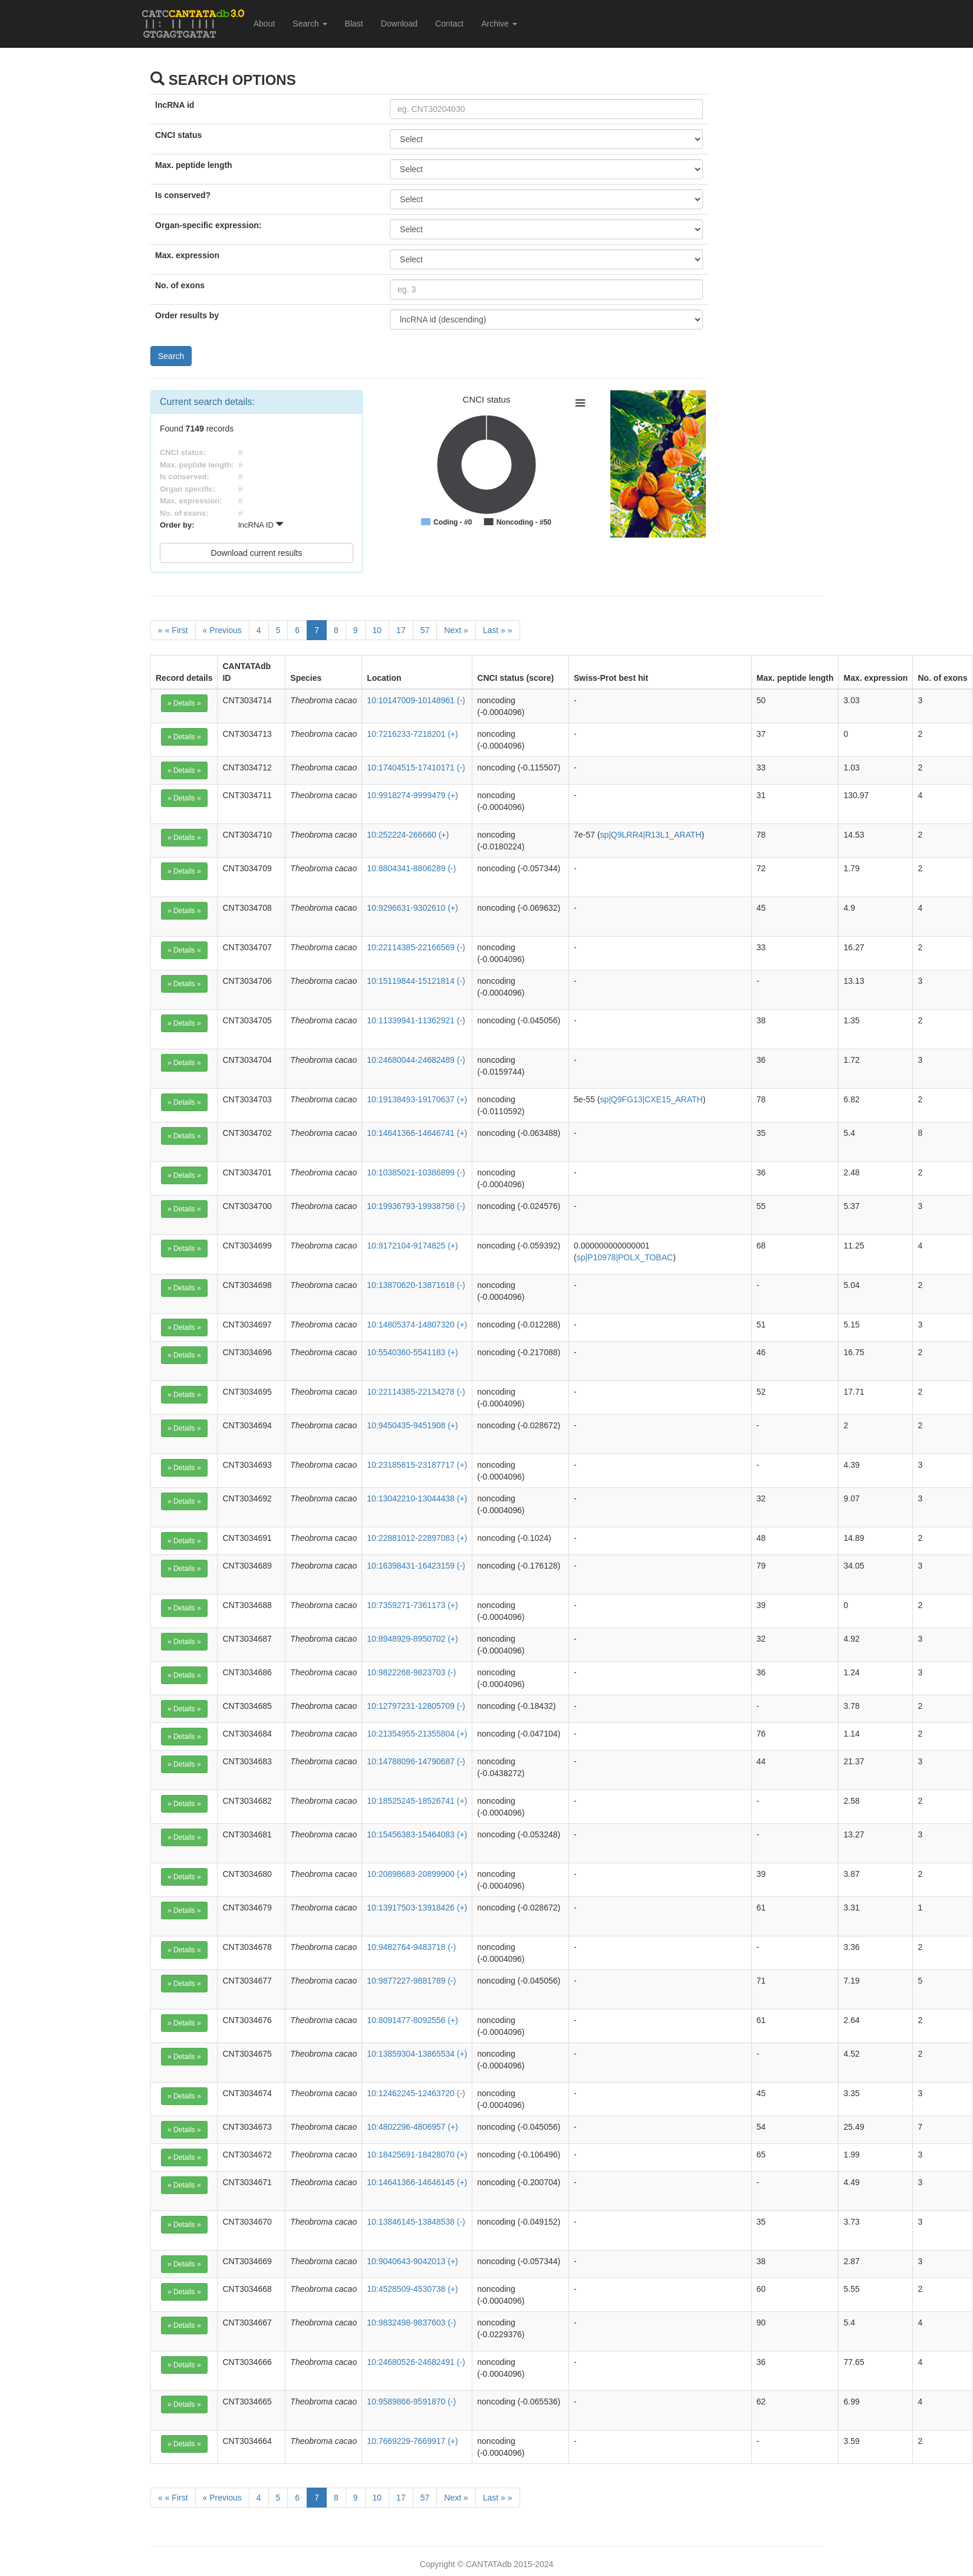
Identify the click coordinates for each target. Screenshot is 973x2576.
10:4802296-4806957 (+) (412, 2127)
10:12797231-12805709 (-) (416, 1706)
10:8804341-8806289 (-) (411, 868)
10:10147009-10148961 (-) (416, 700)
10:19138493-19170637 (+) (417, 1099)
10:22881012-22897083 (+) (417, 1538)
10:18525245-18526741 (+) (417, 1801)
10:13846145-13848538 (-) (416, 2221)
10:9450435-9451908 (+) (412, 1425)
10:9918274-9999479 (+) (412, 795)
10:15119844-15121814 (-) (416, 981)
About (264, 23)
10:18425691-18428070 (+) (417, 2154)
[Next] (455, 630)
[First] (173, 630)
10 (377, 630)
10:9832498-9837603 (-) (411, 2322)
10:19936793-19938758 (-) (416, 1206)
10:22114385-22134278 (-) (416, 1391)
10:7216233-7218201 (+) (412, 734)
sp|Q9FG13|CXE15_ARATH (651, 1099)
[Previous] (222, 630)
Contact (449, 23)
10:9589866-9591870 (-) (411, 2401)
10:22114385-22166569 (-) (416, 947)
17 (401, 630)
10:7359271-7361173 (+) (412, 1605)
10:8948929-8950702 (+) (412, 1638)
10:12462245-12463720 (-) (416, 2093)
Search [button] (309, 23)
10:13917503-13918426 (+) (417, 1907)
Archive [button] (499, 23)
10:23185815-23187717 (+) (417, 1465)
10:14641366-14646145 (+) (417, 2182)
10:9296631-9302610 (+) (412, 908)
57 (425, 630)
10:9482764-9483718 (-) (411, 1947)
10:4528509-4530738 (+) (412, 2289)
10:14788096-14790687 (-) (416, 1761)
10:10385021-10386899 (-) (416, 1172)
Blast (354, 23)
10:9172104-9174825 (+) (412, 1245)
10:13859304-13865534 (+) (417, 2053)
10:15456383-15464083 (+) (417, 1834)
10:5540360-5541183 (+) (412, 1352)
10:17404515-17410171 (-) (416, 767)
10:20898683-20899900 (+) (417, 1874)
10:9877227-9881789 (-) (411, 1980)
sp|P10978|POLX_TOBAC (625, 1257)
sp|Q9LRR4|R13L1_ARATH (650, 834)
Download (399, 23)
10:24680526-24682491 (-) (416, 2362)
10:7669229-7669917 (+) (412, 2441)
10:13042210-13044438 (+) (417, 1498)
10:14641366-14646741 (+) (417, 1133)
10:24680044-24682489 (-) (416, 1060)
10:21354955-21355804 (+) (417, 1733)
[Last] (497, 630)
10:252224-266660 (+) (408, 834)
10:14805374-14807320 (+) (417, 1324)
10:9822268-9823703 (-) (411, 1672)
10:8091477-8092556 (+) (412, 2020)
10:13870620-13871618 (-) (416, 1285)
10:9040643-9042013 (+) (412, 2261)
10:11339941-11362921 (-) (416, 1020)
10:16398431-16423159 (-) (416, 1565)
